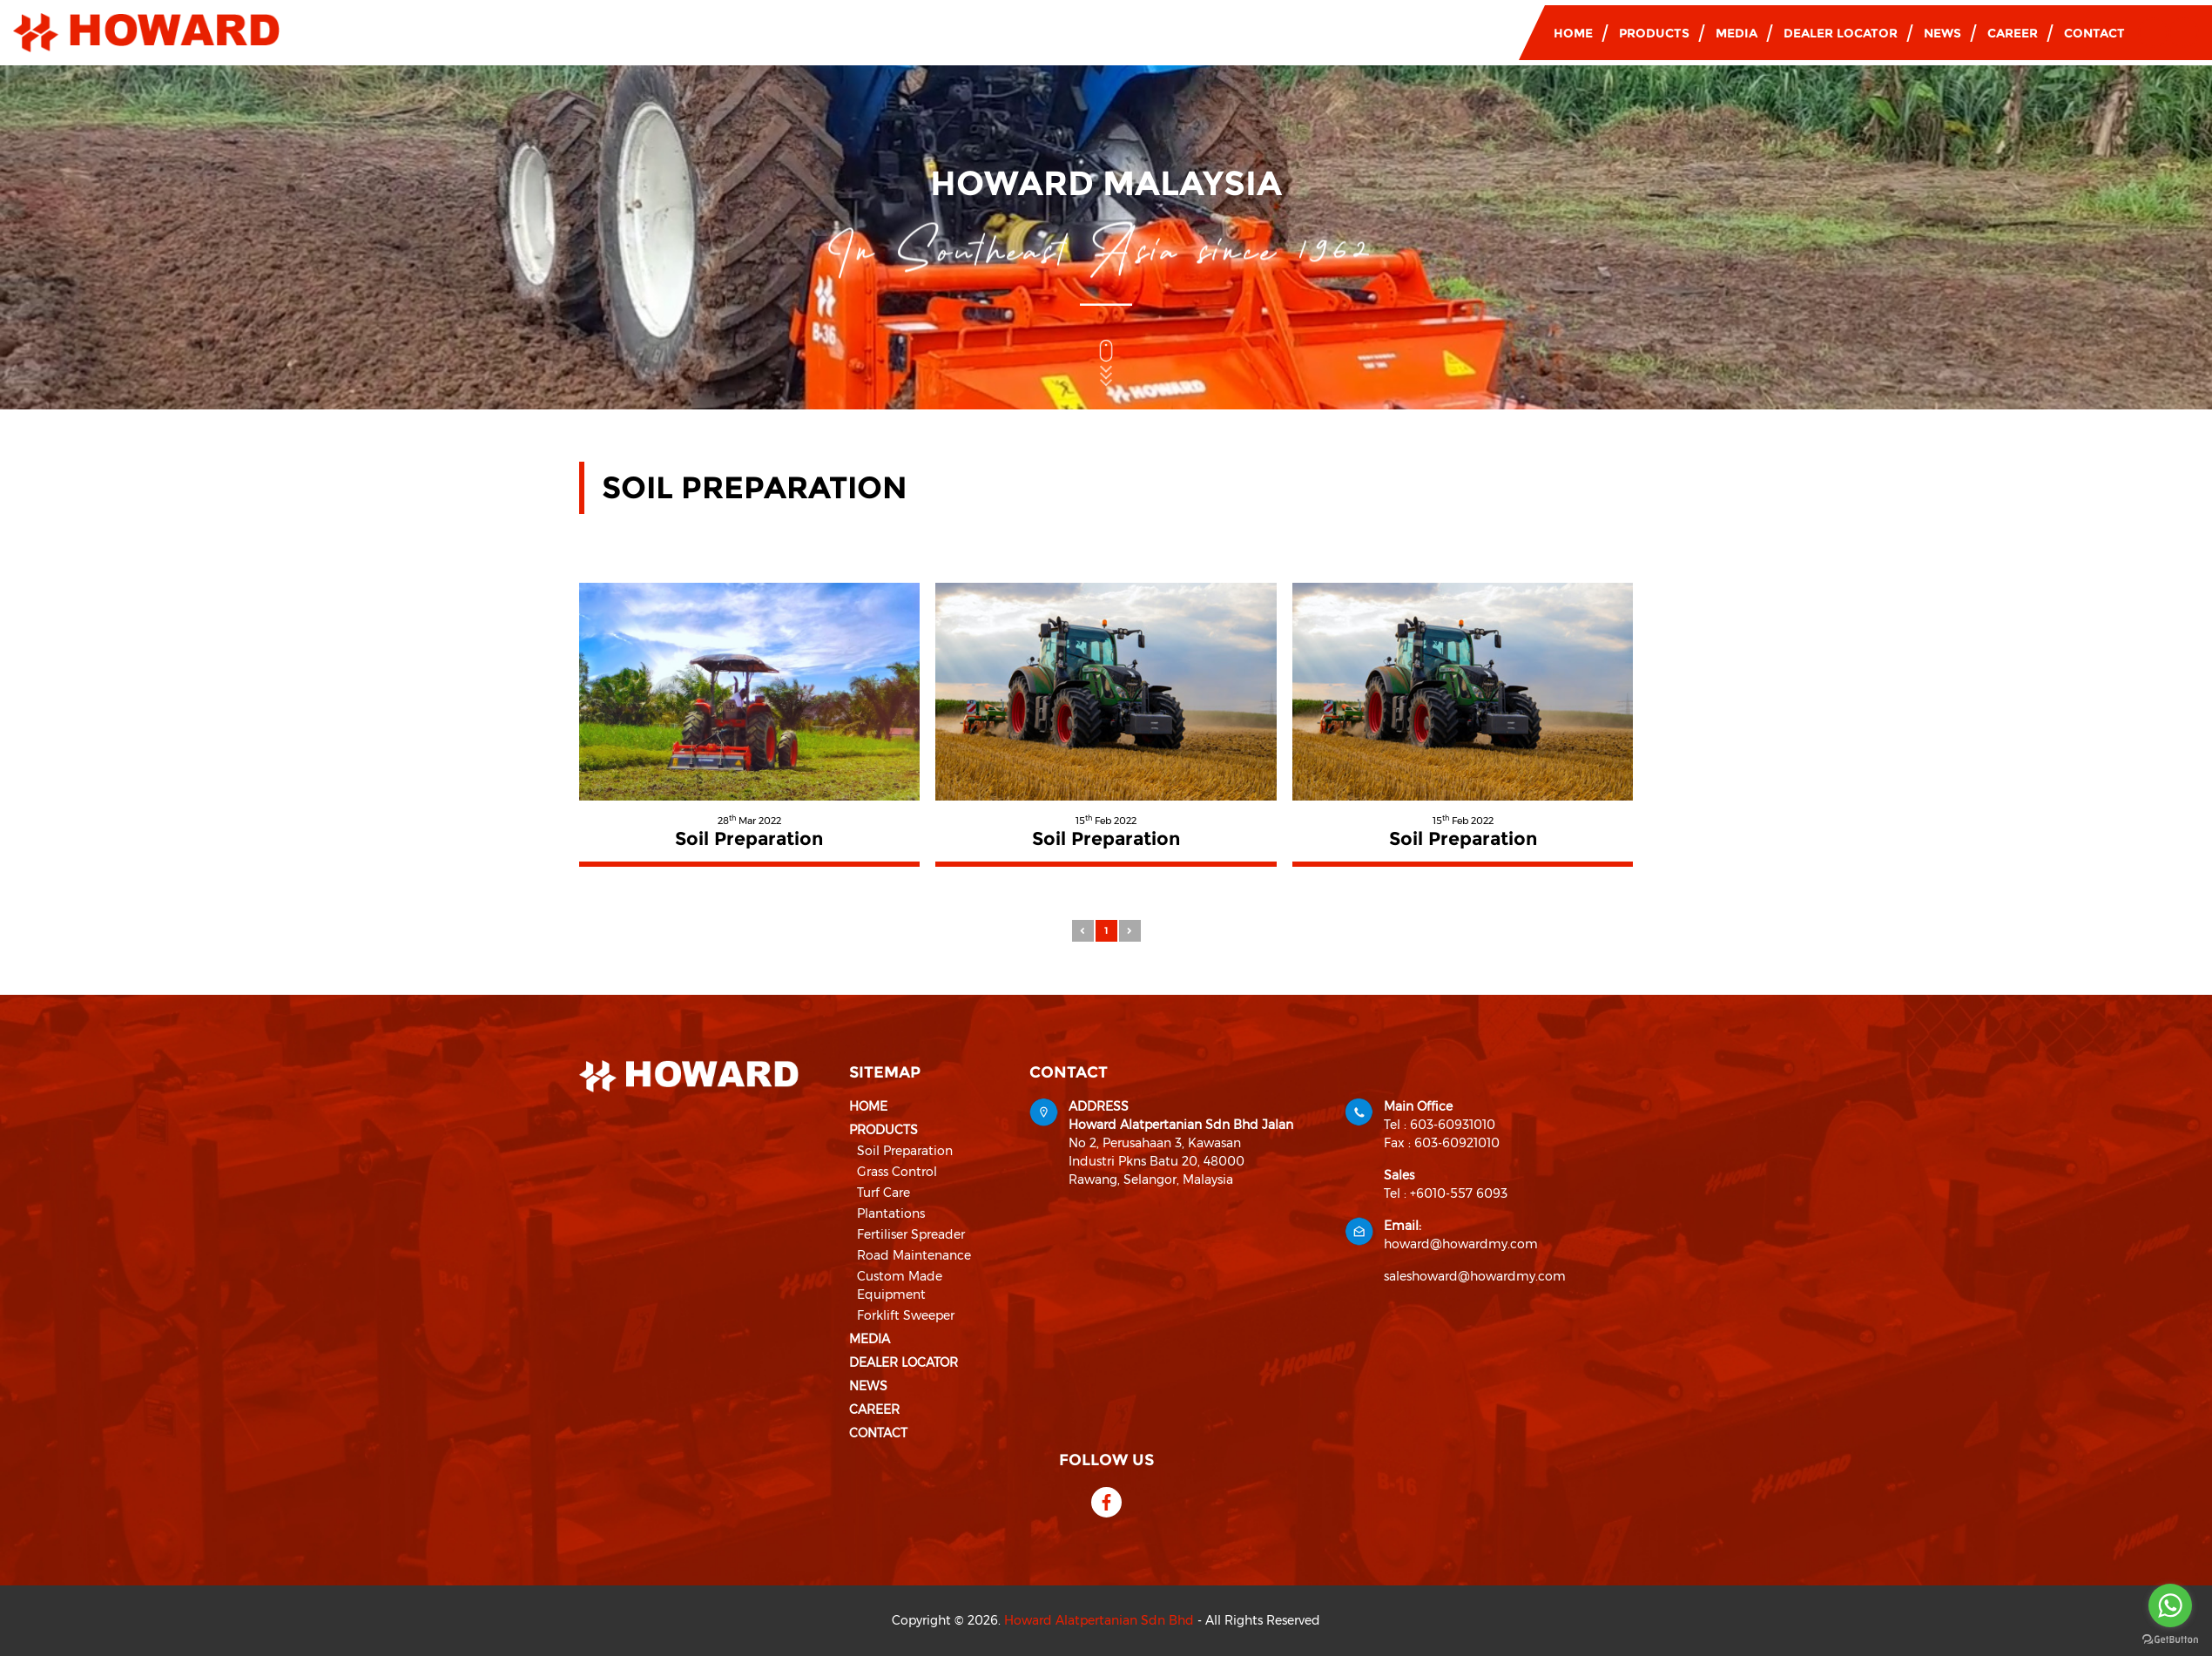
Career (2012, 33)
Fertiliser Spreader (911, 1234)
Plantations (891, 1213)
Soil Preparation (905, 1151)
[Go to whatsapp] (2170, 1605)
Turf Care (883, 1192)
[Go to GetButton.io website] (2170, 1638)
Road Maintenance (914, 1255)
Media (1736, 33)
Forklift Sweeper (905, 1315)
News (1942, 33)
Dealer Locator (1841, 33)
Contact (2094, 33)
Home (1573, 33)
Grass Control (897, 1171)
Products (1654, 33)
